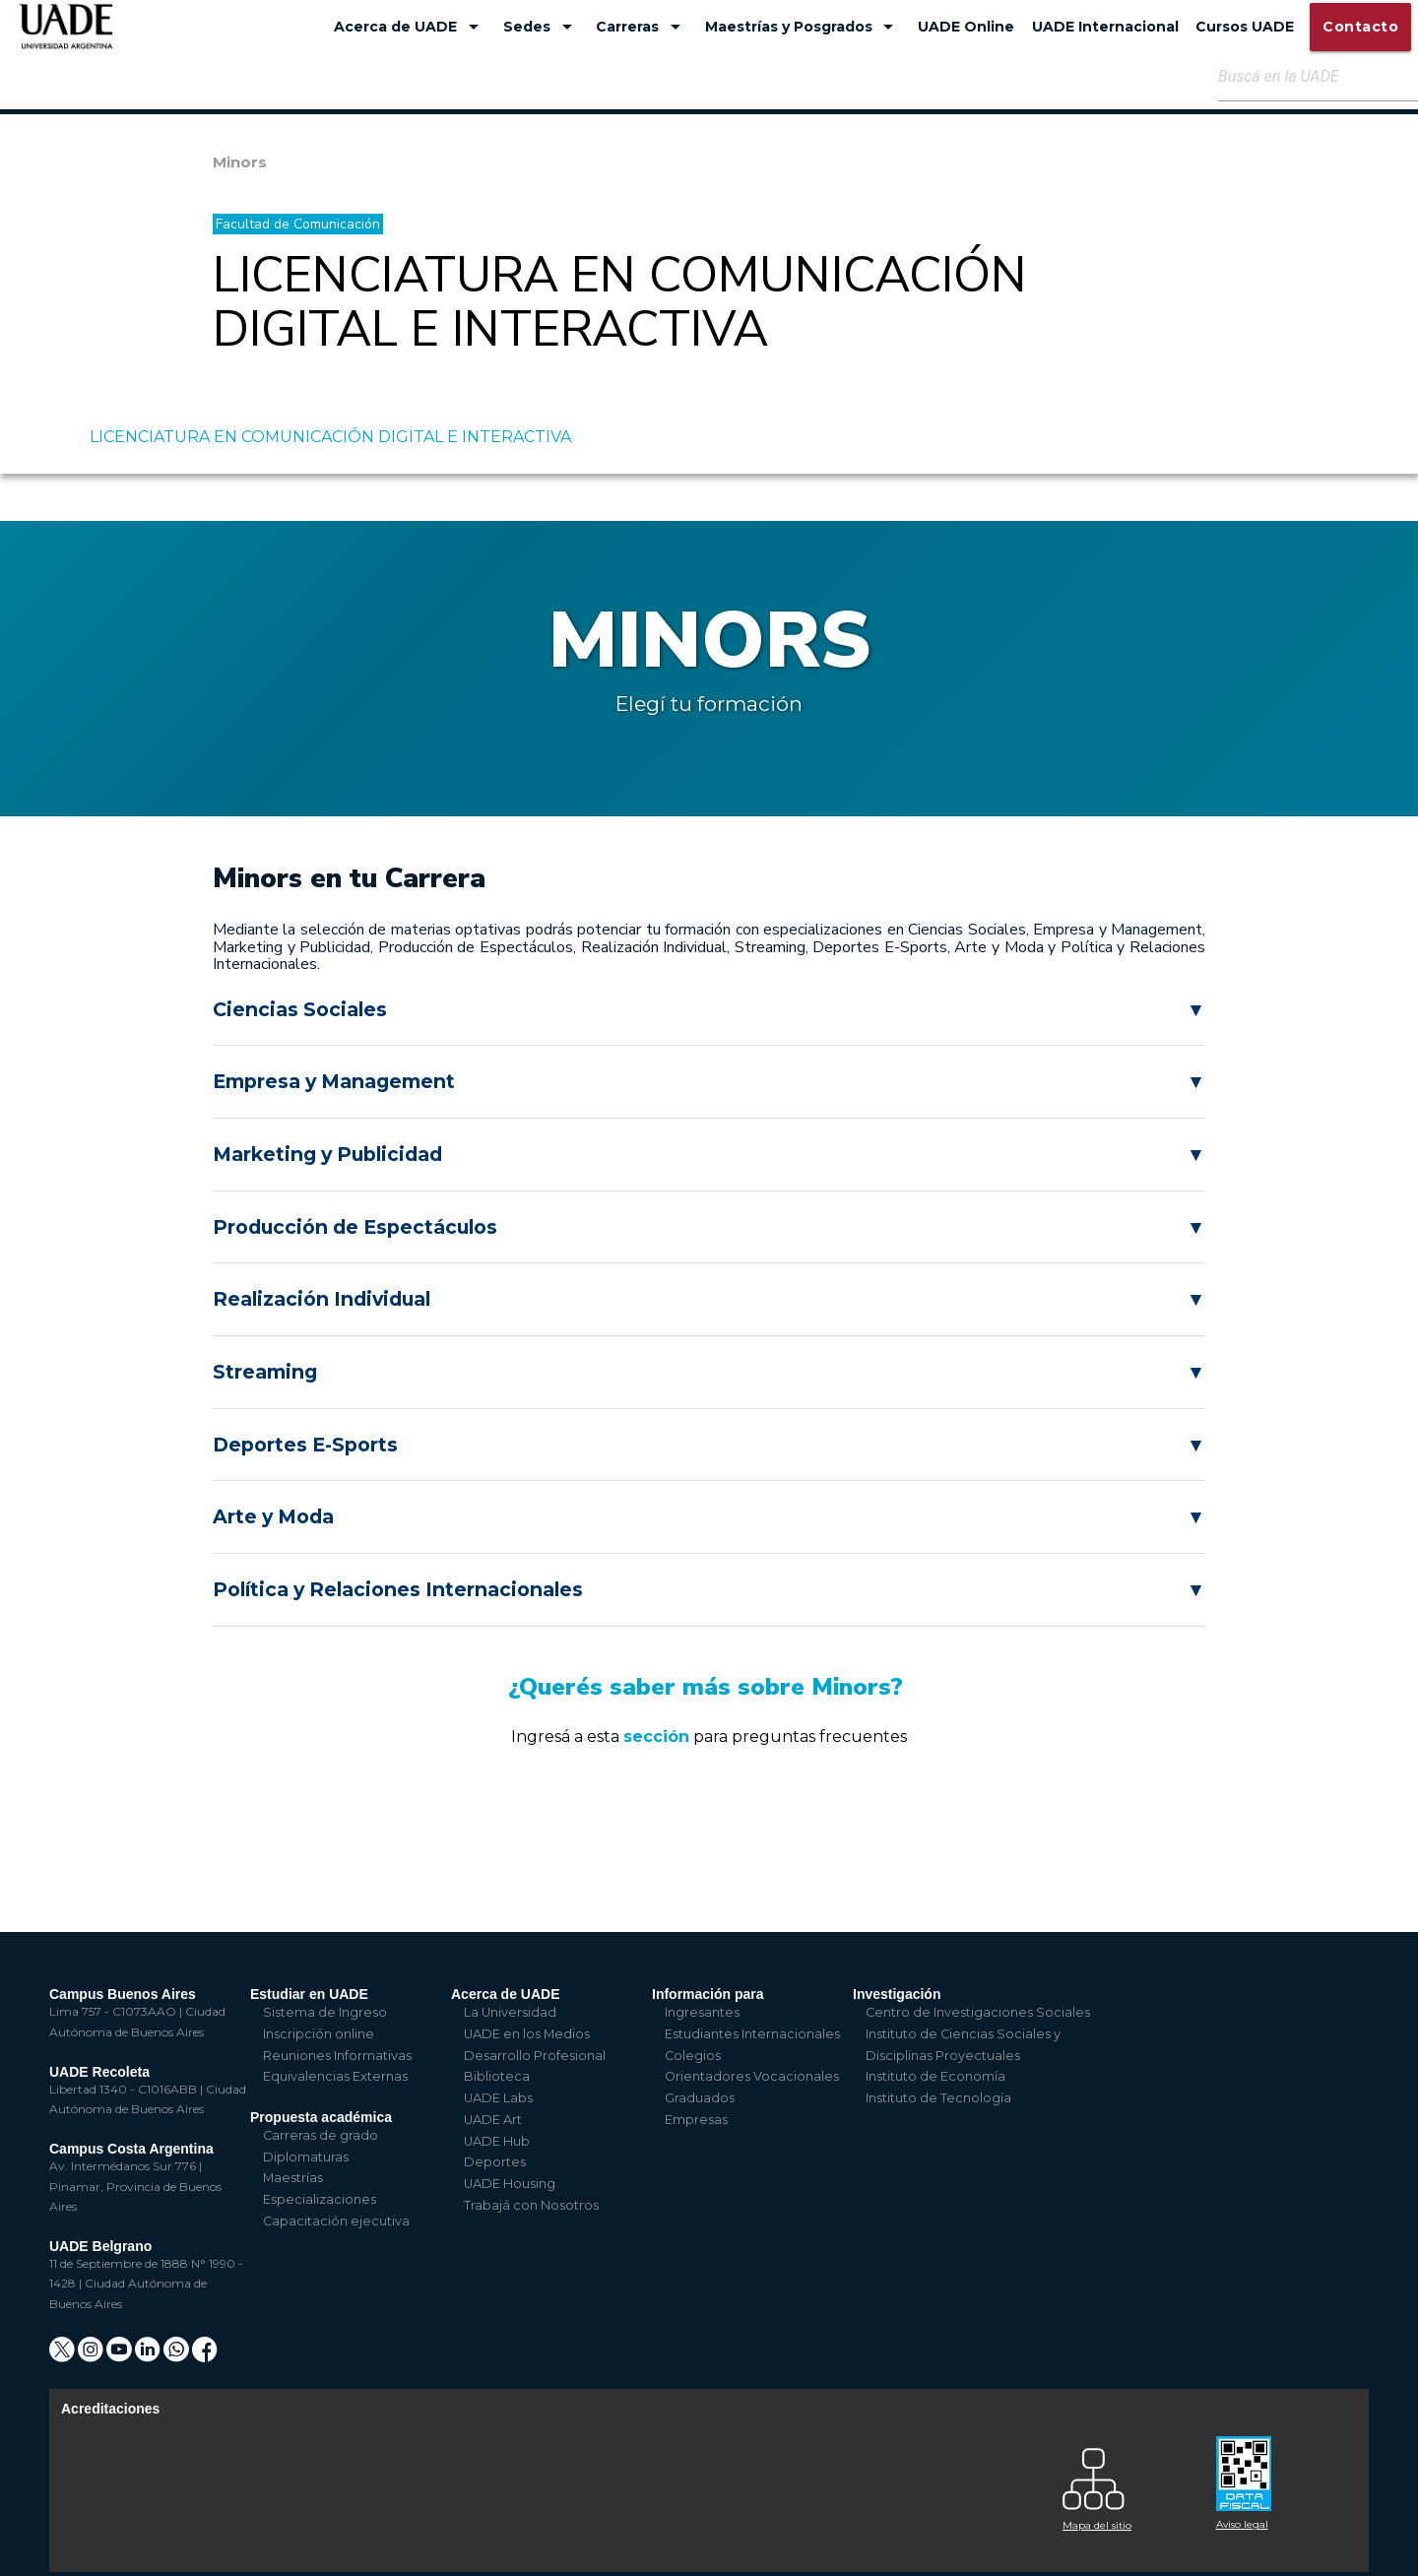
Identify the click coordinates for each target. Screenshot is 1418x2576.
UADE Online (966, 26)
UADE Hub (497, 2141)
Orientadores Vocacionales (752, 2076)
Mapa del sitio (1097, 2525)
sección (656, 1736)
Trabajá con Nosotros (531, 2205)
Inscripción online (318, 2034)
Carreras (641, 26)
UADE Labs (498, 2098)
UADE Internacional (1105, 26)
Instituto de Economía (935, 2076)
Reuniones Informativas (337, 2055)
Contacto (1360, 26)
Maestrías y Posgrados (803, 26)
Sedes (541, 26)
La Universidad (510, 2012)
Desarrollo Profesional (535, 2055)
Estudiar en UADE (309, 1994)
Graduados (700, 2098)
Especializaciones (319, 2199)
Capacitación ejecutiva (336, 2221)
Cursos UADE (1244, 26)
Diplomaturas (306, 2157)
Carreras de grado (320, 2135)
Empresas (696, 2119)
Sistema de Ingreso (325, 2012)
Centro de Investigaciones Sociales (978, 2012)
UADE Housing (509, 2183)
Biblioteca (497, 2076)
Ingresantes (702, 2012)
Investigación (896, 1994)
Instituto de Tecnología (938, 2098)
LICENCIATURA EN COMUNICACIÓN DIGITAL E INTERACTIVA (330, 436)
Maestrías (293, 2177)
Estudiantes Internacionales (752, 2034)
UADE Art (493, 2119)
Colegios (693, 2055)
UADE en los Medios (527, 2034)
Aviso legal (1242, 2524)
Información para (708, 1994)
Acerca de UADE (409, 26)
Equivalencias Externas (335, 2076)
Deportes (495, 2162)
